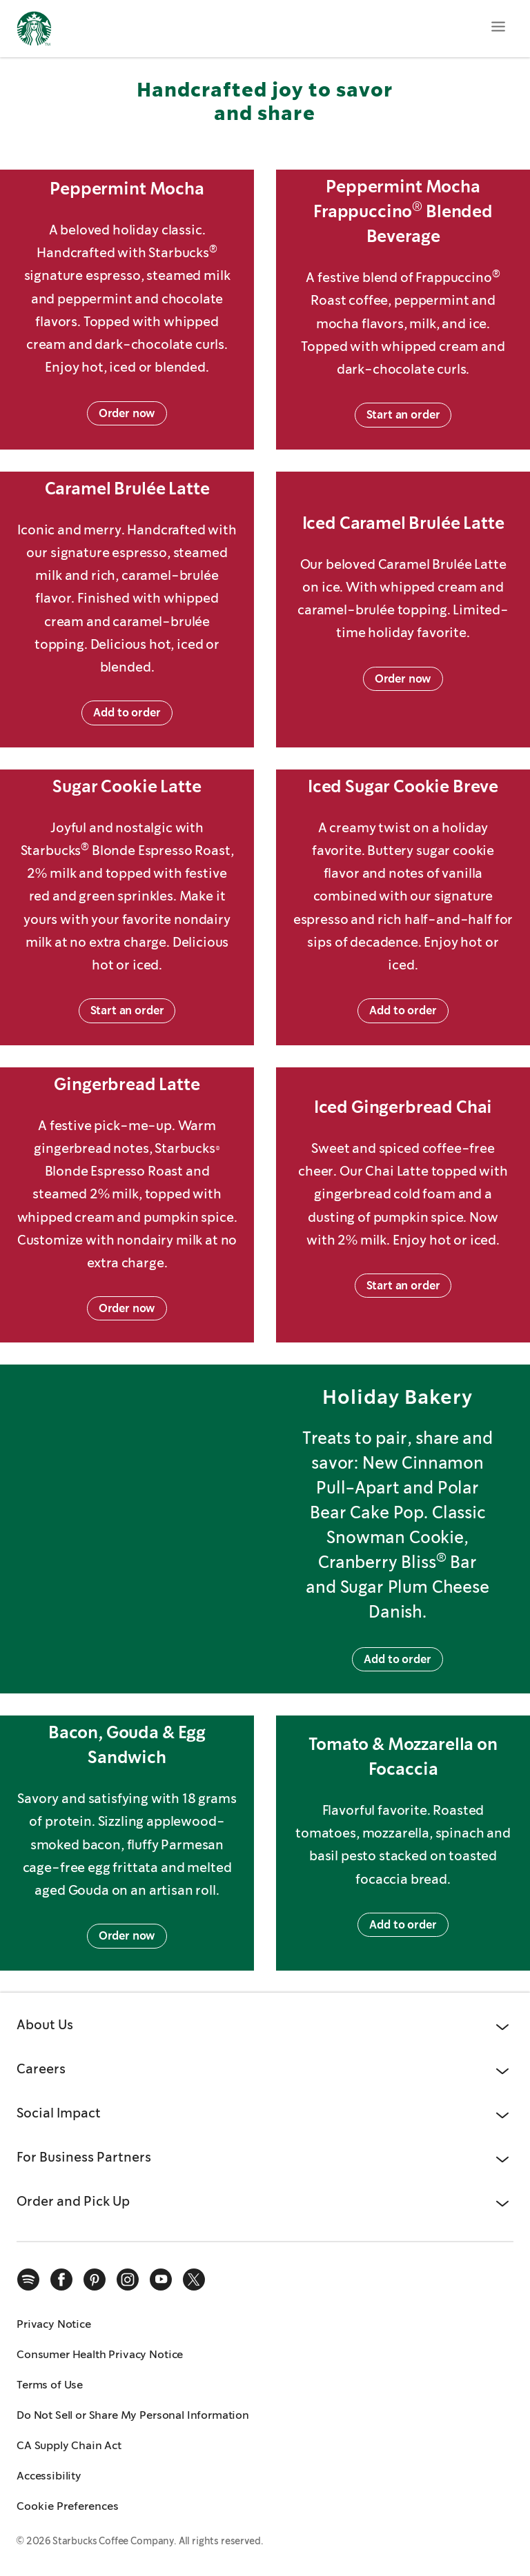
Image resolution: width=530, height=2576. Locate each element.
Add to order (126, 712)
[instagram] (127, 2279)
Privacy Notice (54, 2324)
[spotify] (28, 2279)
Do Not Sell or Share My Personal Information (133, 2415)
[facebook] (61, 2279)
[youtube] (161, 2279)
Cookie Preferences (68, 2506)
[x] (194, 2279)
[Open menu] (498, 26)
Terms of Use (50, 2384)
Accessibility (49, 2475)
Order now (127, 413)
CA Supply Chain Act (69, 2445)
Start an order (403, 414)
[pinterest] (94, 2279)
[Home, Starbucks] (34, 31)
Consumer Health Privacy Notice (100, 2354)
